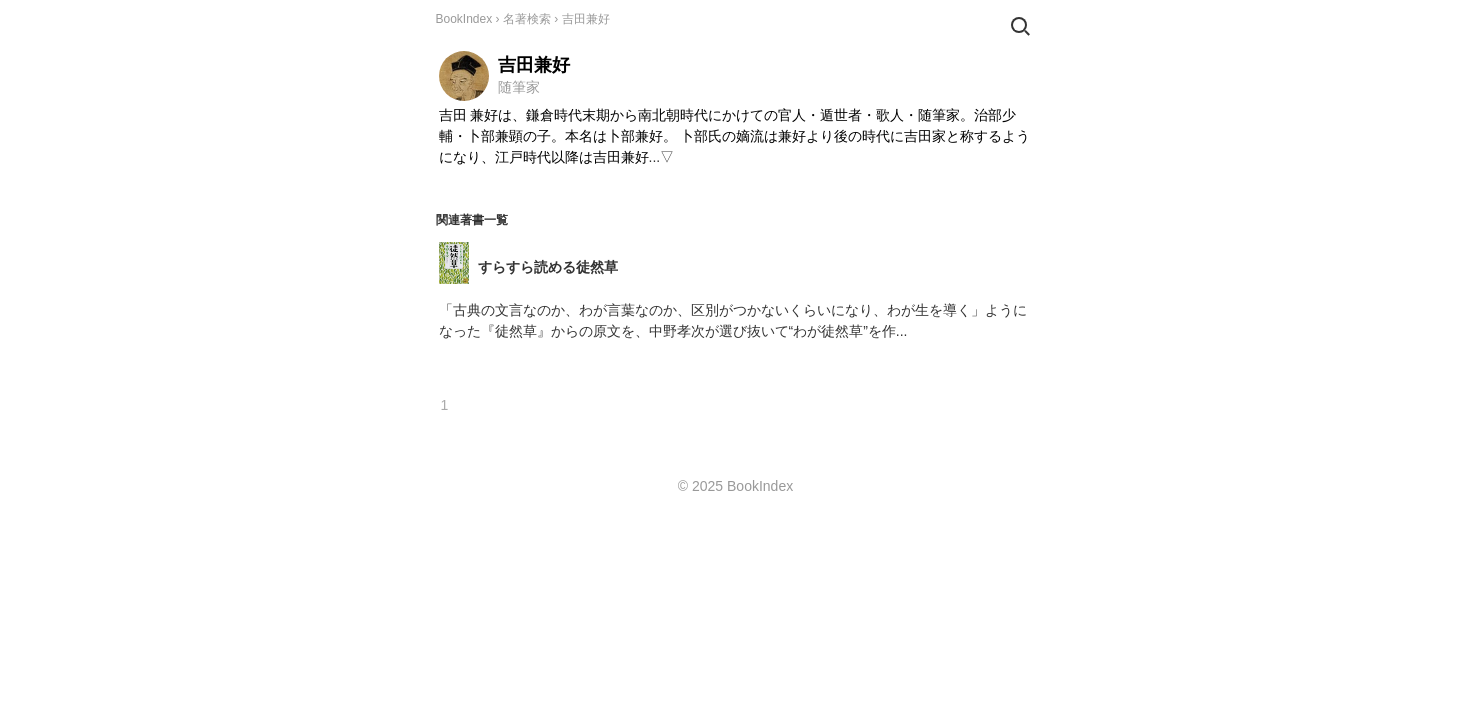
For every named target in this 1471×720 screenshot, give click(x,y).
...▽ (662, 157)
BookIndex (464, 19)
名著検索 (527, 19)
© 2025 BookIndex (735, 486)
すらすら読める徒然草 (548, 267)
